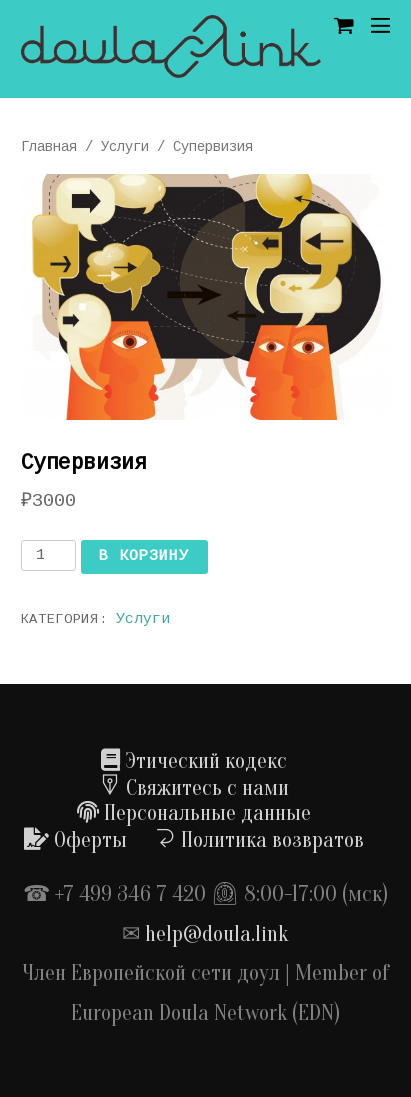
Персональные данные (194, 813)
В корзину (144, 556)
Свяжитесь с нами (194, 788)
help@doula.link (216, 934)
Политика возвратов (259, 840)
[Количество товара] (48, 555)
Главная (49, 147)
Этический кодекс (194, 761)
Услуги (125, 147)
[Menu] (380, 26)
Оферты (75, 840)
